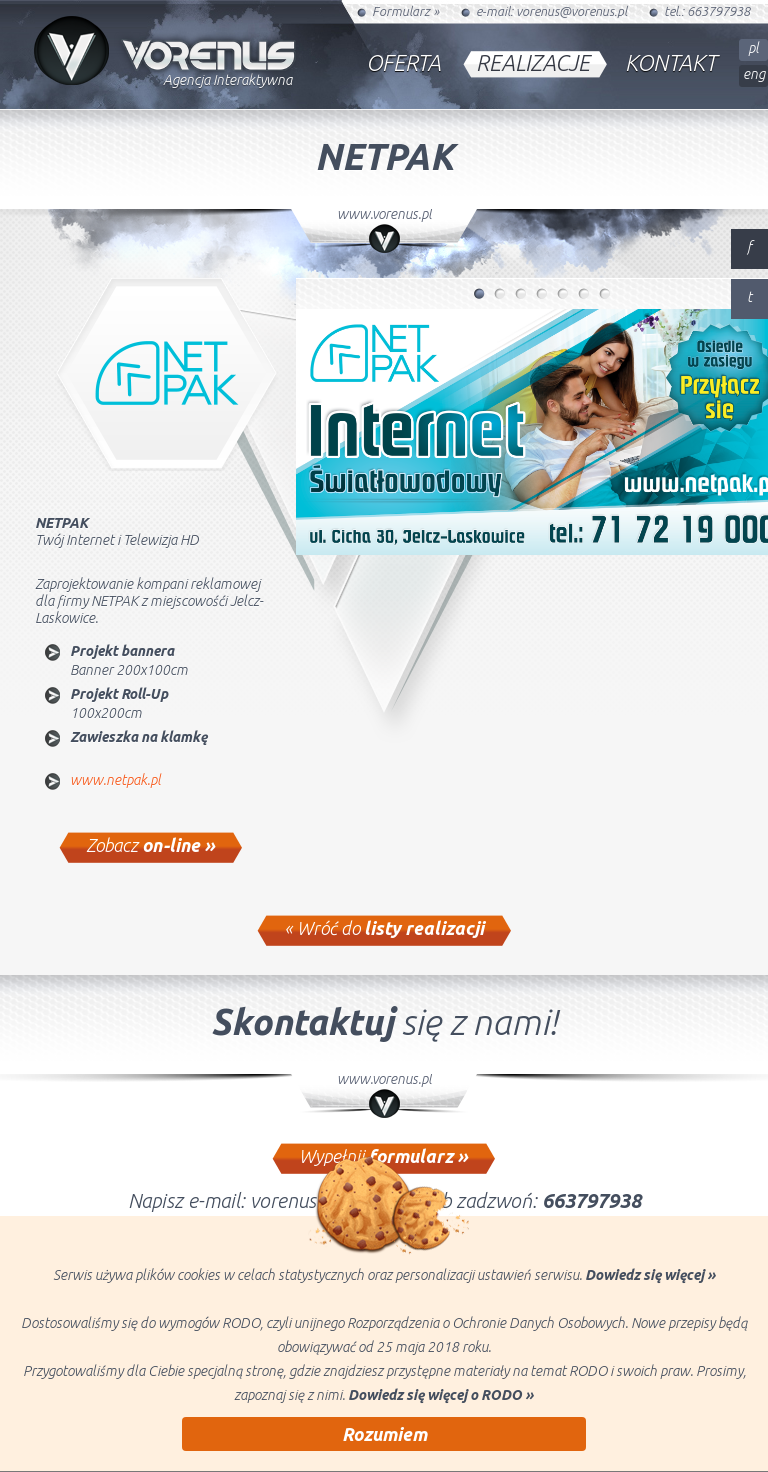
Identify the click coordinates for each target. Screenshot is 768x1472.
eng (754, 74)
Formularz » (405, 11)
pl (753, 48)
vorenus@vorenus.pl (571, 11)
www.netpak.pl (115, 780)
